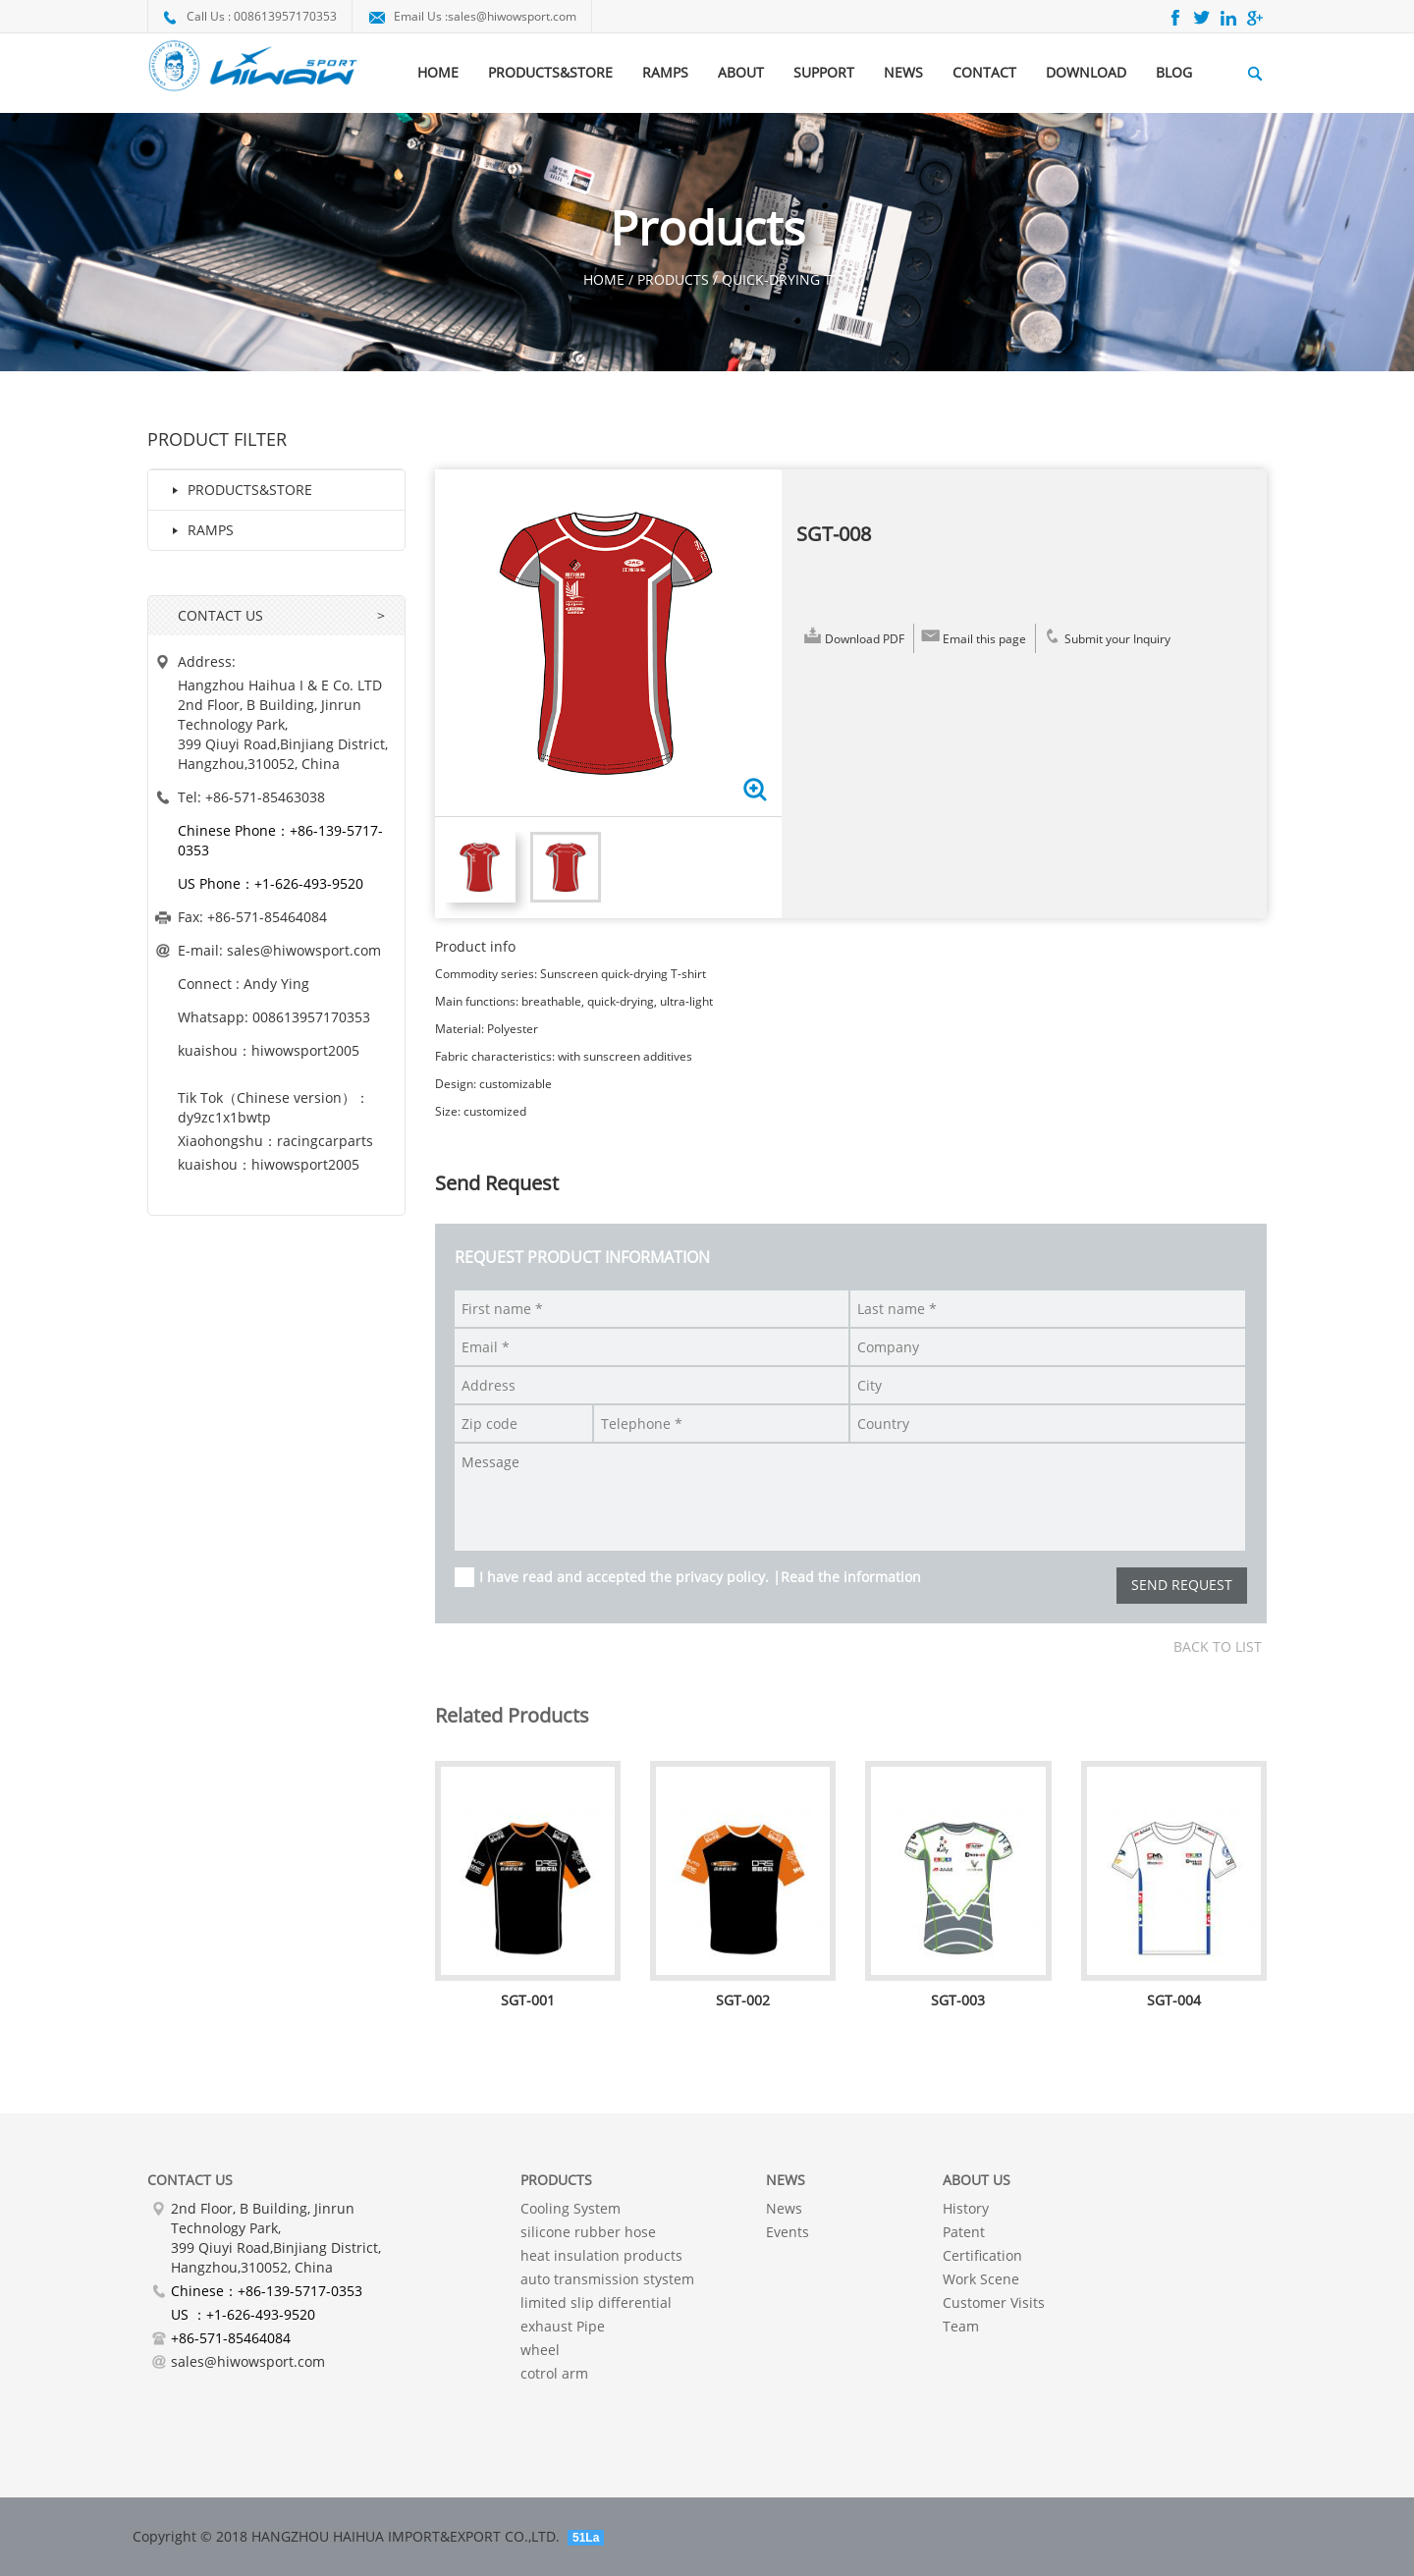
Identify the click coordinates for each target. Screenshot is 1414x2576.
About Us (976, 2179)
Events (787, 2231)
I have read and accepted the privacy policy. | (700, 1576)
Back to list (1217, 1646)
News (784, 2208)
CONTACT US (220, 615)
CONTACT (984, 72)
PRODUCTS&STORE (550, 72)
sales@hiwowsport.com (512, 16)
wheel (540, 2349)
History (966, 2208)
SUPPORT (823, 72)
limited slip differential (596, 2302)
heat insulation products (601, 2255)
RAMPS (665, 72)
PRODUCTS (556, 2179)
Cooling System (570, 2208)
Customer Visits (994, 2302)
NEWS (903, 72)
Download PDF (852, 635)
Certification (982, 2255)
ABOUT (741, 72)
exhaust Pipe (562, 2326)
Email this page (972, 635)
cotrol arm (554, 2373)
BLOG (1174, 72)
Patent (964, 2231)
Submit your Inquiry (1105, 635)
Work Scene (981, 2279)
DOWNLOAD (1086, 72)
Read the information (851, 1576)
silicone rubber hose (588, 2231)
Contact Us (190, 2179)
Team (961, 2326)
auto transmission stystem (607, 2279)
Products (673, 279)
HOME (438, 72)
